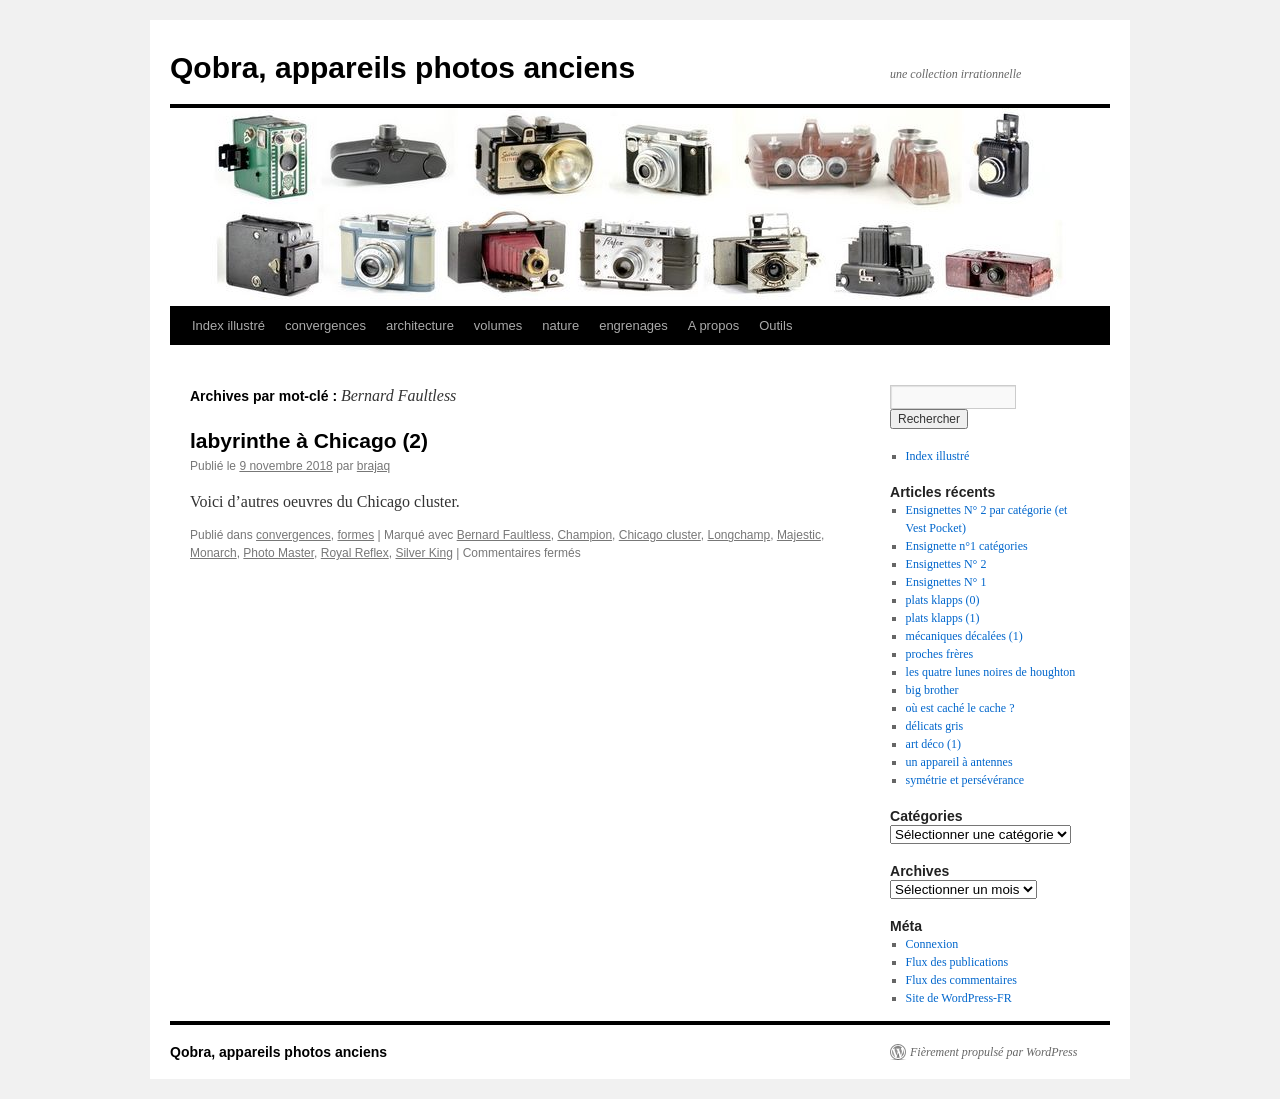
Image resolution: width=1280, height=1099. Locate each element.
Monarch (213, 553)
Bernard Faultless (504, 535)
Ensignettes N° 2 (946, 564)
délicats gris (935, 726)
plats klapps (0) (943, 600)
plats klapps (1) (943, 618)
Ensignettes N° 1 (946, 582)
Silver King (423, 553)
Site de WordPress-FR (959, 998)
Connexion (932, 944)
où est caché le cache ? (960, 708)
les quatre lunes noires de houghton (991, 672)
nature (560, 325)
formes (355, 535)
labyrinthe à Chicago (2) (309, 440)
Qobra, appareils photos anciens (402, 67)
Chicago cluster (660, 535)
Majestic (799, 535)
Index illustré (228, 325)
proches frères (940, 654)
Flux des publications (957, 962)
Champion (584, 535)
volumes (498, 325)
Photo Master (278, 553)
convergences (325, 325)
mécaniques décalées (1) (964, 636)
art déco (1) (933, 744)
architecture (420, 325)
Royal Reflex (355, 553)
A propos (713, 325)
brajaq (373, 466)
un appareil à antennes (959, 762)
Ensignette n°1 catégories (967, 546)
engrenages (633, 325)
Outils (775, 325)
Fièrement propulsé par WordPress (993, 1052)
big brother (932, 690)
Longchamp (738, 535)
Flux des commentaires (961, 980)
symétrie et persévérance (965, 780)
